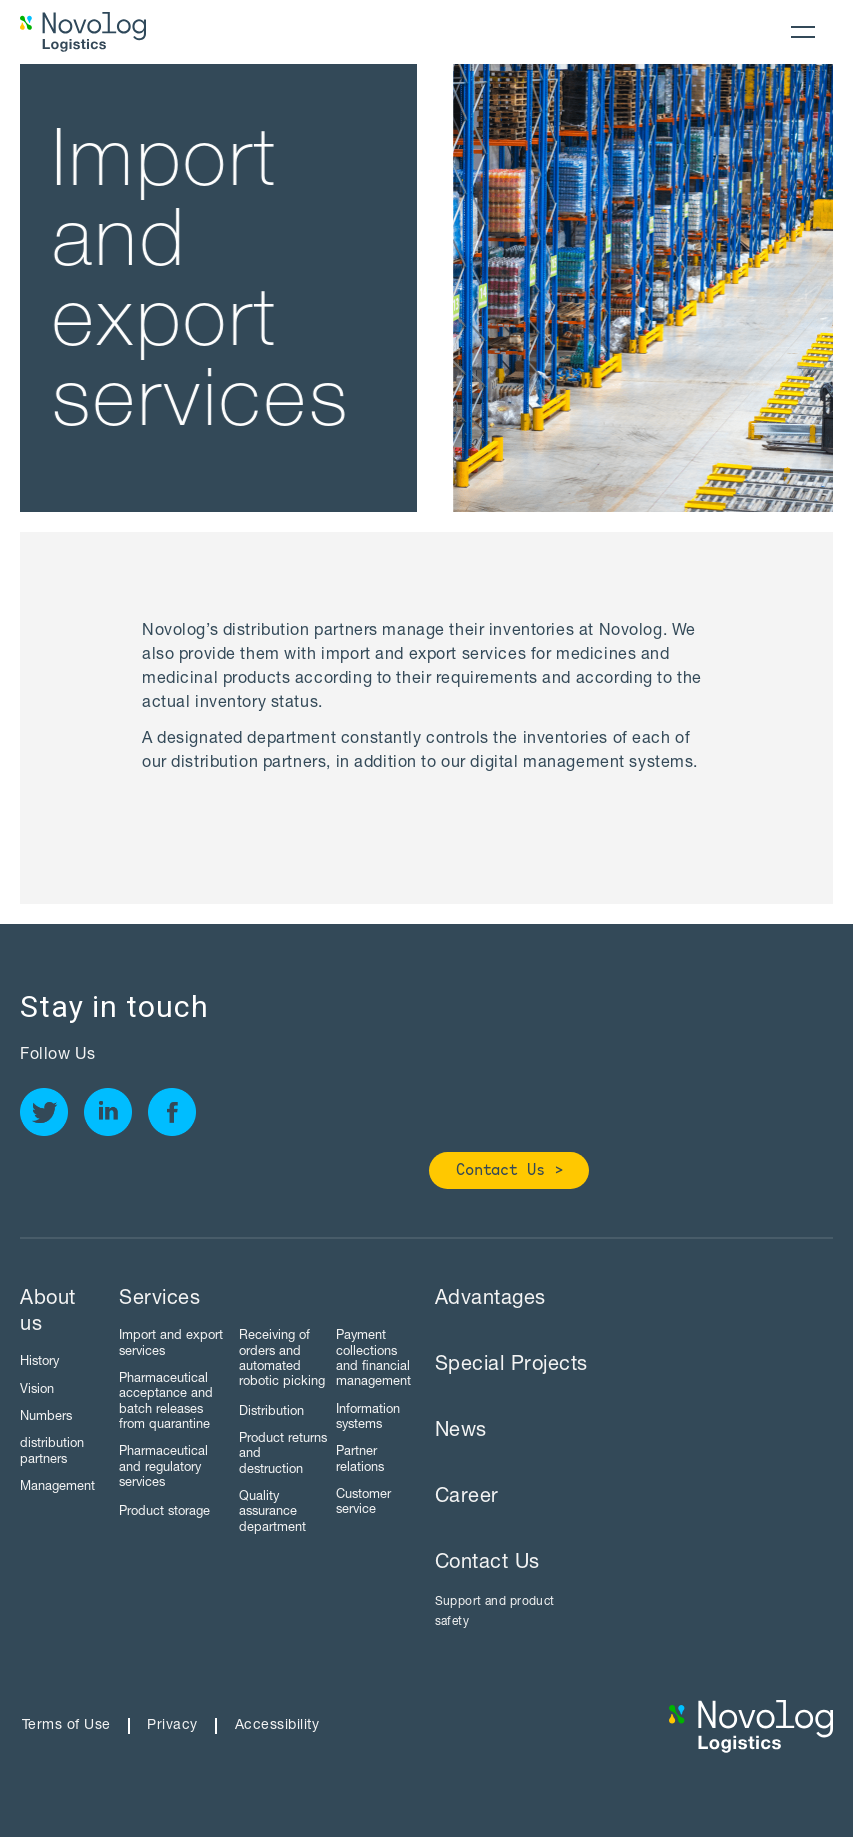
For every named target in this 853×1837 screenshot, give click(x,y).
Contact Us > (509, 1171)
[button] (803, 32)
